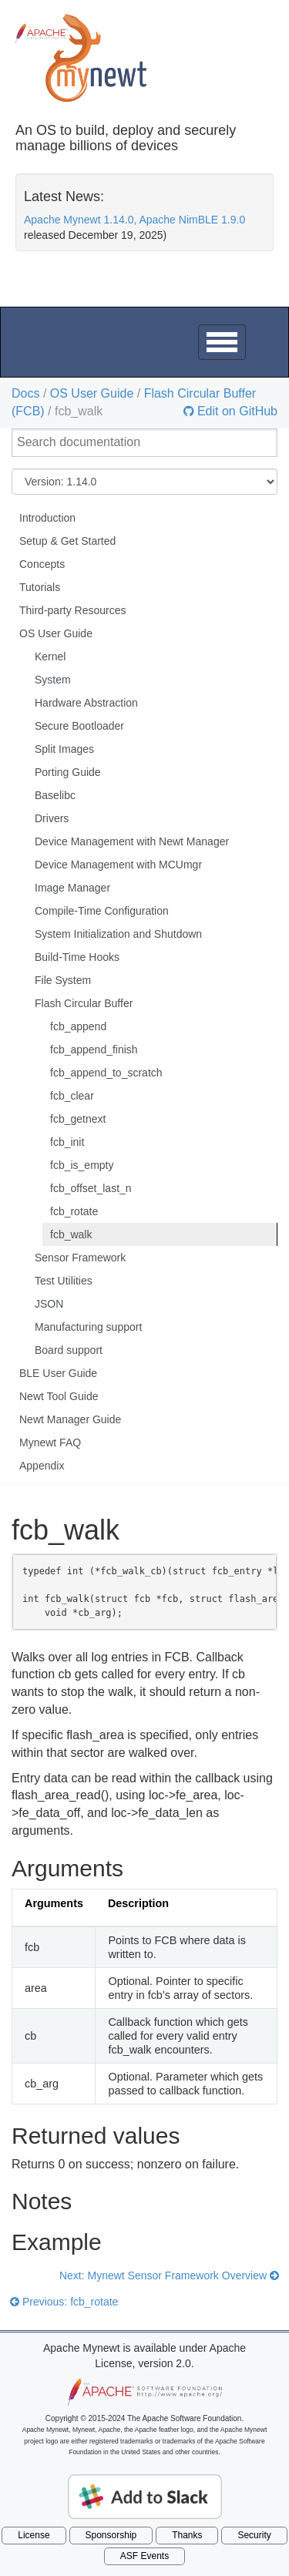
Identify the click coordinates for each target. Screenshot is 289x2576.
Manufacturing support (88, 1327)
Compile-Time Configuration (102, 911)
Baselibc (55, 795)
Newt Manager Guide (70, 1419)
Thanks (187, 2535)
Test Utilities (63, 1281)
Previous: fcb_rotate (64, 2302)
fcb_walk (71, 1234)
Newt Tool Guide (58, 1396)
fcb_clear (72, 1096)
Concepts (42, 564)
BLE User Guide (58, 1373)
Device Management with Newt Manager (132, 841)
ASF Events (144, 2556)
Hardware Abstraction (86, 703)
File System (63, 980)
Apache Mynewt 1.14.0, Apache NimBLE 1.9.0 (134, 219)
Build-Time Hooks (77, 957)
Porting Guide (68, 772)
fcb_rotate (74, 1211)
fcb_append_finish (94, 1049)
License (33, 2535)
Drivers (52, 818)
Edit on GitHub (236, 411)
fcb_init (67, 1142)
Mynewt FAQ (50, 1442)
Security (254, 2535)
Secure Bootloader (79, 726)
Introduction (47, 518)
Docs (25, 393)
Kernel (50, 656)
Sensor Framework (80, 1257)
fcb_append (78, 1026)
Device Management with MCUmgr (118, 864)
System (53, 679)
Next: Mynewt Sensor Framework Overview (169, 2275)
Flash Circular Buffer (84, 1003)
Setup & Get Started (67, 541)
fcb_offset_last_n (91, 1188)
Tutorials (39, 587)
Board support (68, 1350)
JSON (49, 1304)
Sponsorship (111, 2535)
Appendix (41, 1465)
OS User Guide (91, 393)
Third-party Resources (72, 610)
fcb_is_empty (81, 1165)
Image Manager (72, 888)
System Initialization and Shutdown (118, 934)
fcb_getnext (78, 1119)
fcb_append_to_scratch (106, 1072)
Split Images (64, 749)
